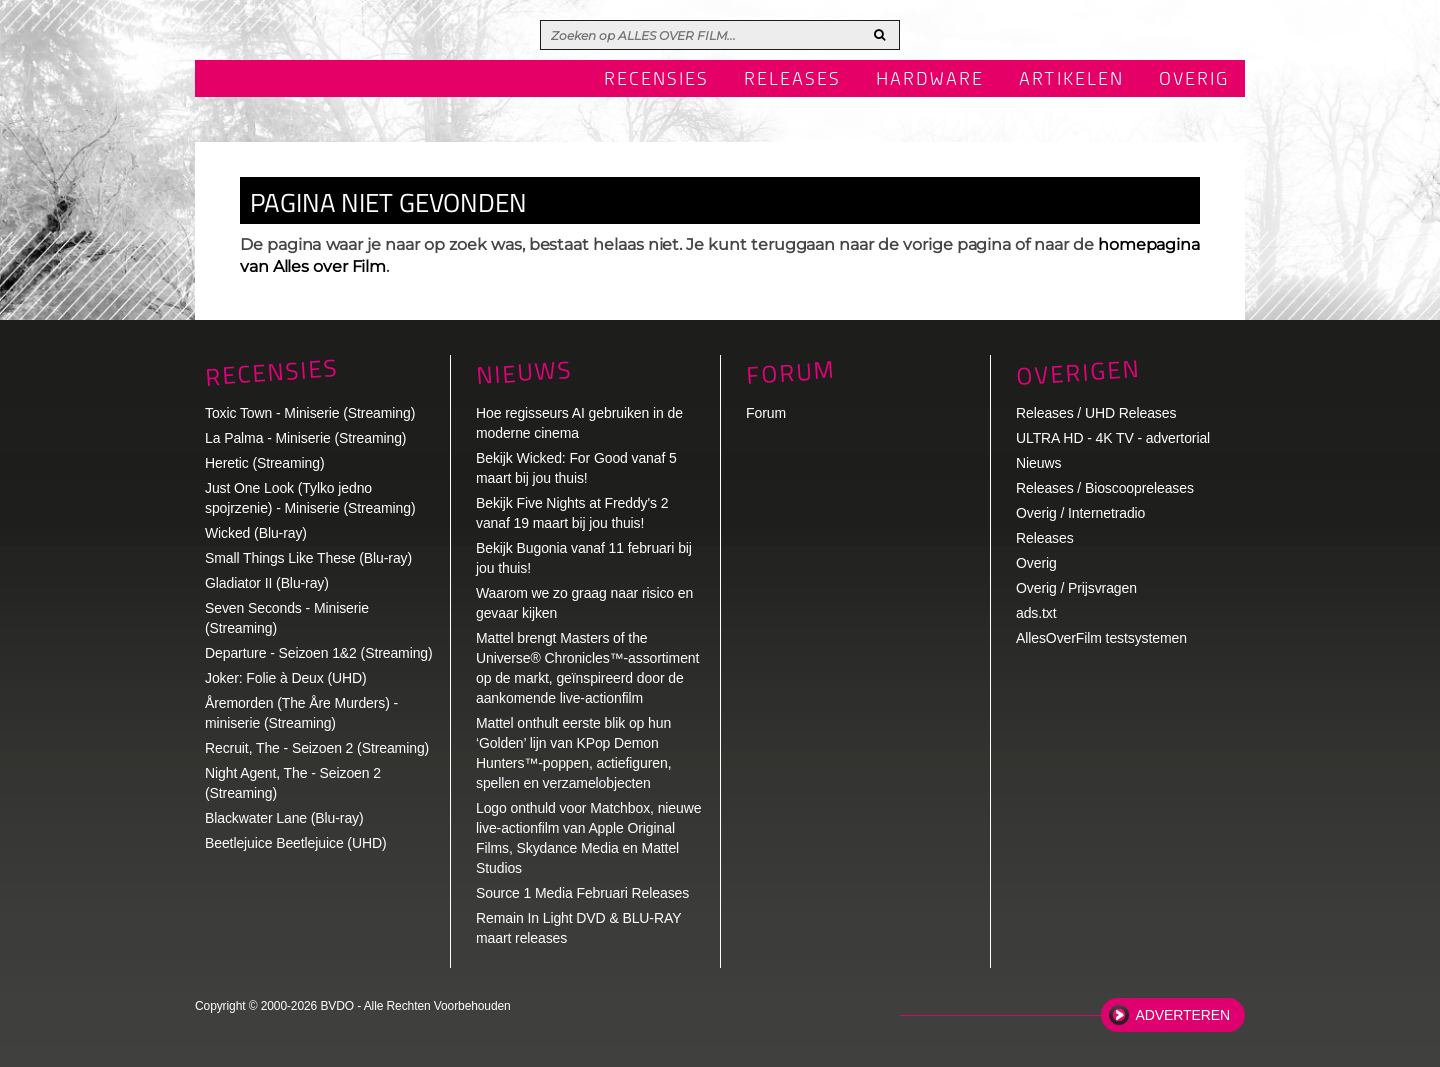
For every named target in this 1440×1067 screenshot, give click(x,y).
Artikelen (1071, 80)
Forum (766, 413)
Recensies (656, 80)
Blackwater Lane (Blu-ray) (284, 818)
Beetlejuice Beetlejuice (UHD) (296, 843)
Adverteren (1183, 1015)
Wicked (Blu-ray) (256, 533)
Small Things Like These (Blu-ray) (308, 558)
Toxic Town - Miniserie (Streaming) (310, 413)
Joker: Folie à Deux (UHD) (286, 678)
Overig (1194, 80)
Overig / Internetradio (1080, 513)
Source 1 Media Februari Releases (582, 893)
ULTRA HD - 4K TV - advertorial (1113, 438)
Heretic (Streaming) (264, 463)
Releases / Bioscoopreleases (1105, 488)
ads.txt (1036, 613)
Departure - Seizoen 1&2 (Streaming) (319, 653)
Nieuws (524, 372)
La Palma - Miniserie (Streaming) (305, 438)
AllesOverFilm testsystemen (1101, 638)
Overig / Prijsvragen (1076, 588)
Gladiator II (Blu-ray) (267, 583)
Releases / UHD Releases (1096, 413)
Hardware (930, 80)
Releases (792, 80)
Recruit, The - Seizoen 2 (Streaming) (317, 748)
